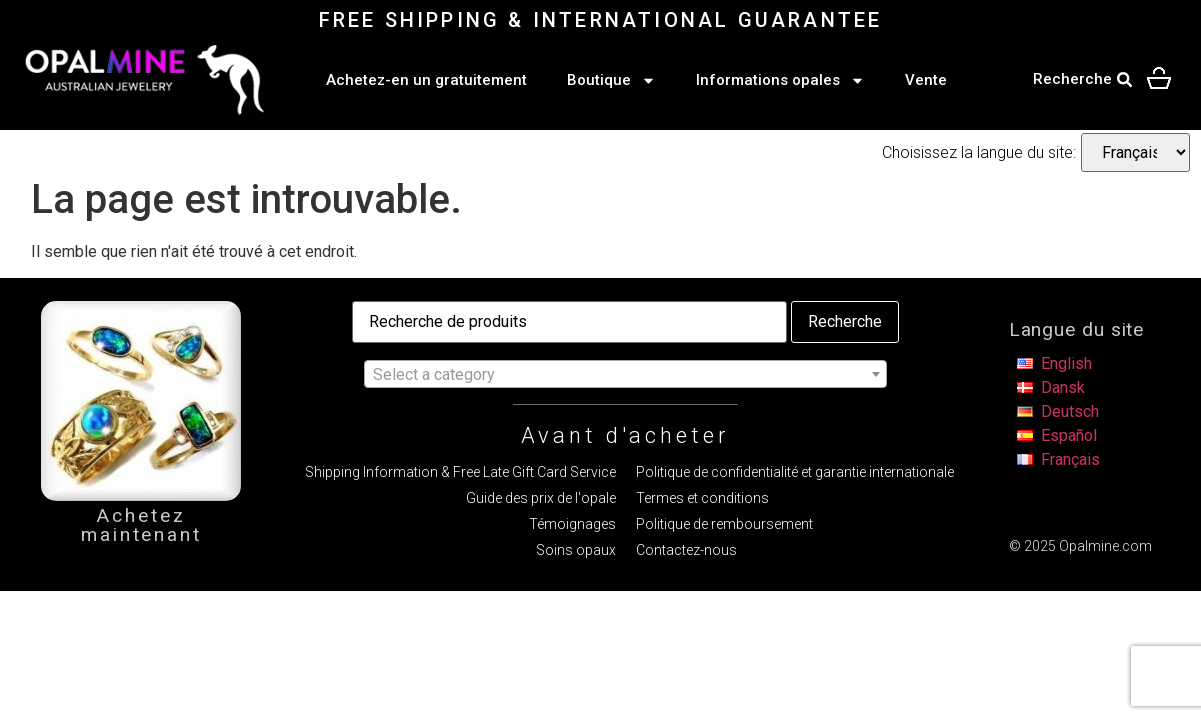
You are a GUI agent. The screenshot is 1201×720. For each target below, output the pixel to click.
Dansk (1063, 387)
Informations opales (780, 80)
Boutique (611, 80)
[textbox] (625, 375)
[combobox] (625, 374)
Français (1070, 459)
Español (1069, 435)
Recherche (845, 321)
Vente (926, 80)
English (1066, 363)
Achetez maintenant (141, 525)
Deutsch (1070, 411)
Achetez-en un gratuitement (426, 80)
